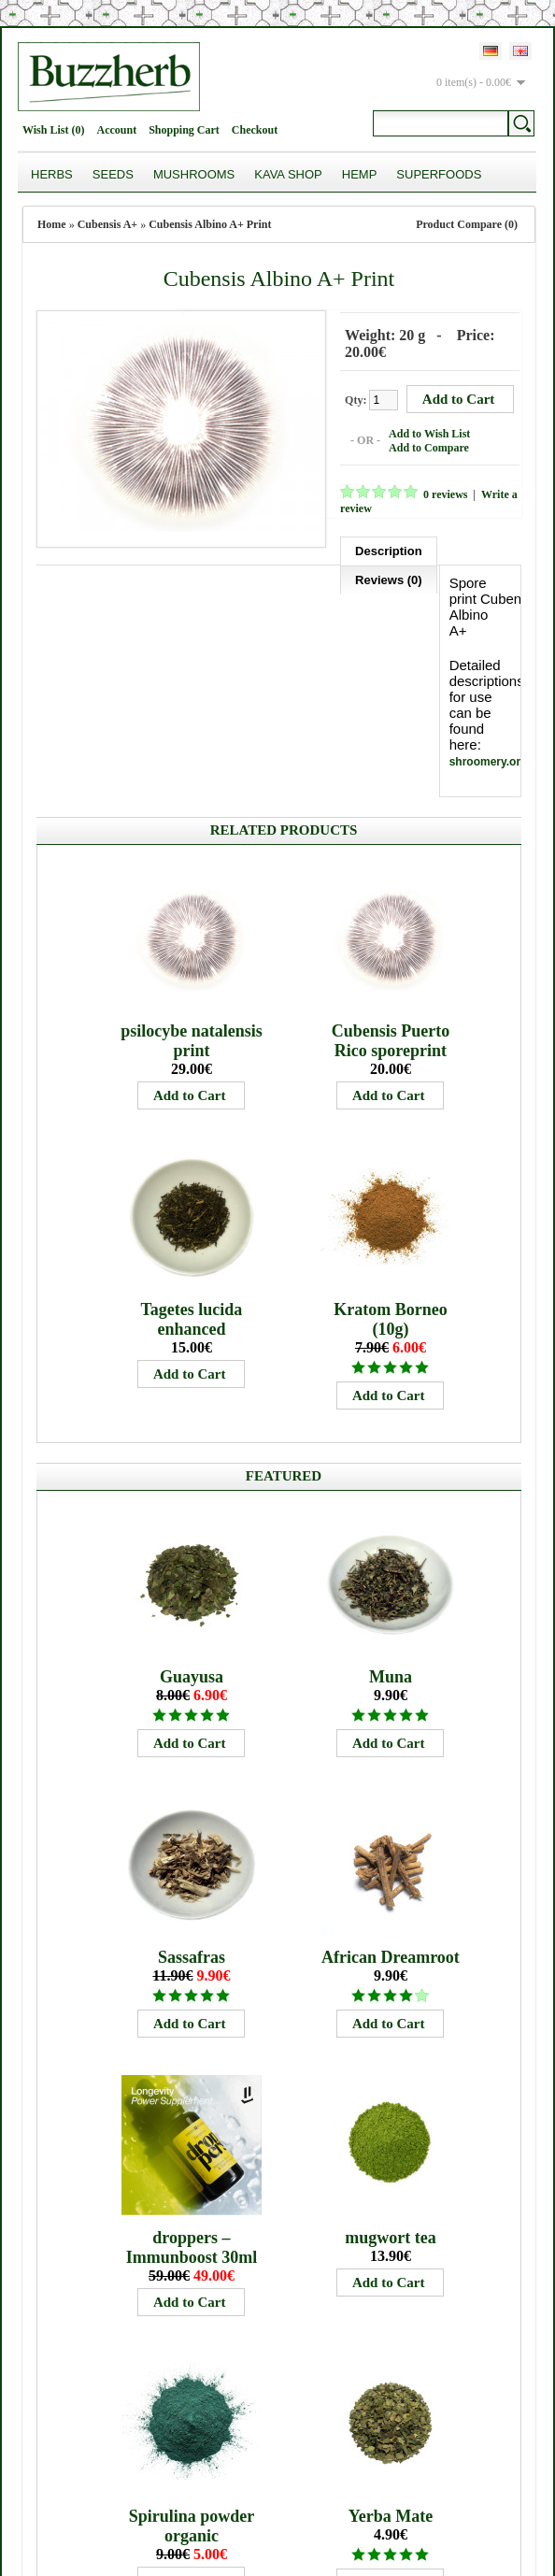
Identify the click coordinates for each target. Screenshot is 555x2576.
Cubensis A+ (108, 224)
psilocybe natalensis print (192, 910)
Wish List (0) (53, 129)
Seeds (113, 174)
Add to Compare (421, 445)
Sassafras (191, 1826)
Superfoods (438, 174)
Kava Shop (288, 174)
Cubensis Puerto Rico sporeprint (391, 910)
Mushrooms (194, 174)
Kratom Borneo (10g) (390, 1188)
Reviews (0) (85, 576)
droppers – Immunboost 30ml (192, 2116)
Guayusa (191, 1546)
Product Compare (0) (467, 224)
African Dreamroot (390, 1826)
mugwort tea (390, 2106)
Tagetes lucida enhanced (192, 1188)
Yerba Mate (391, 2385)
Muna (390, 1546)
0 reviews (438, 492)
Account (116, 129)
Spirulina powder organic (192, 2395)
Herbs (52, 174)
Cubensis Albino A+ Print (210, 224)
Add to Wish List (421, 431)
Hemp (359, 174)
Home (51, 224)
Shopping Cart (184, 129)
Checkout (255, 129)
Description (381, 547)
